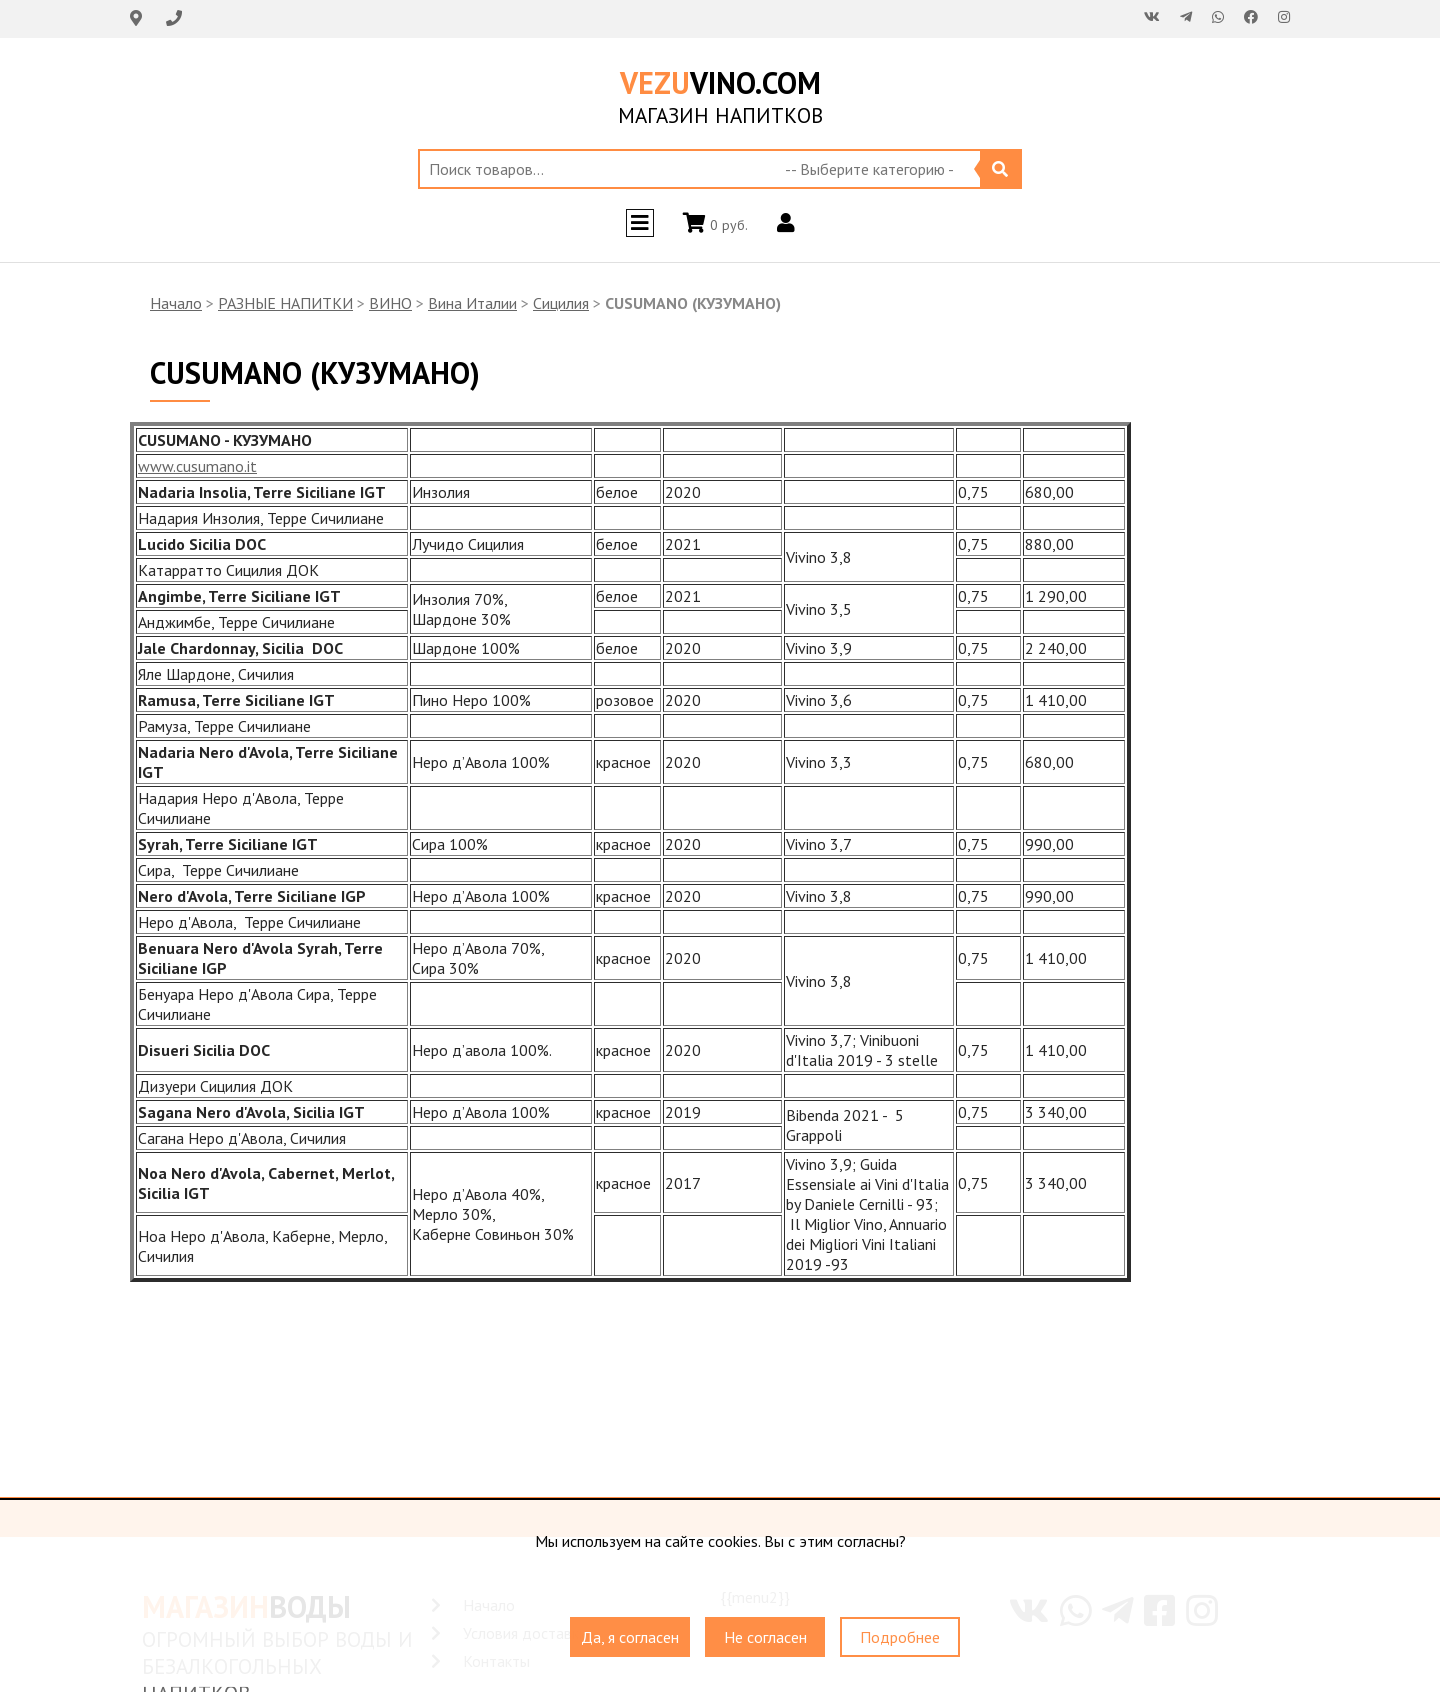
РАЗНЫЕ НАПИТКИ (285, 303)
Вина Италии (472, 303)
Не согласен (765, 1637)
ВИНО (390, 303)
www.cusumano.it (197, 466)
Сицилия (561, 303)
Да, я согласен (630, 1637)
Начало (176, 303)
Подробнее (900, 1637)
